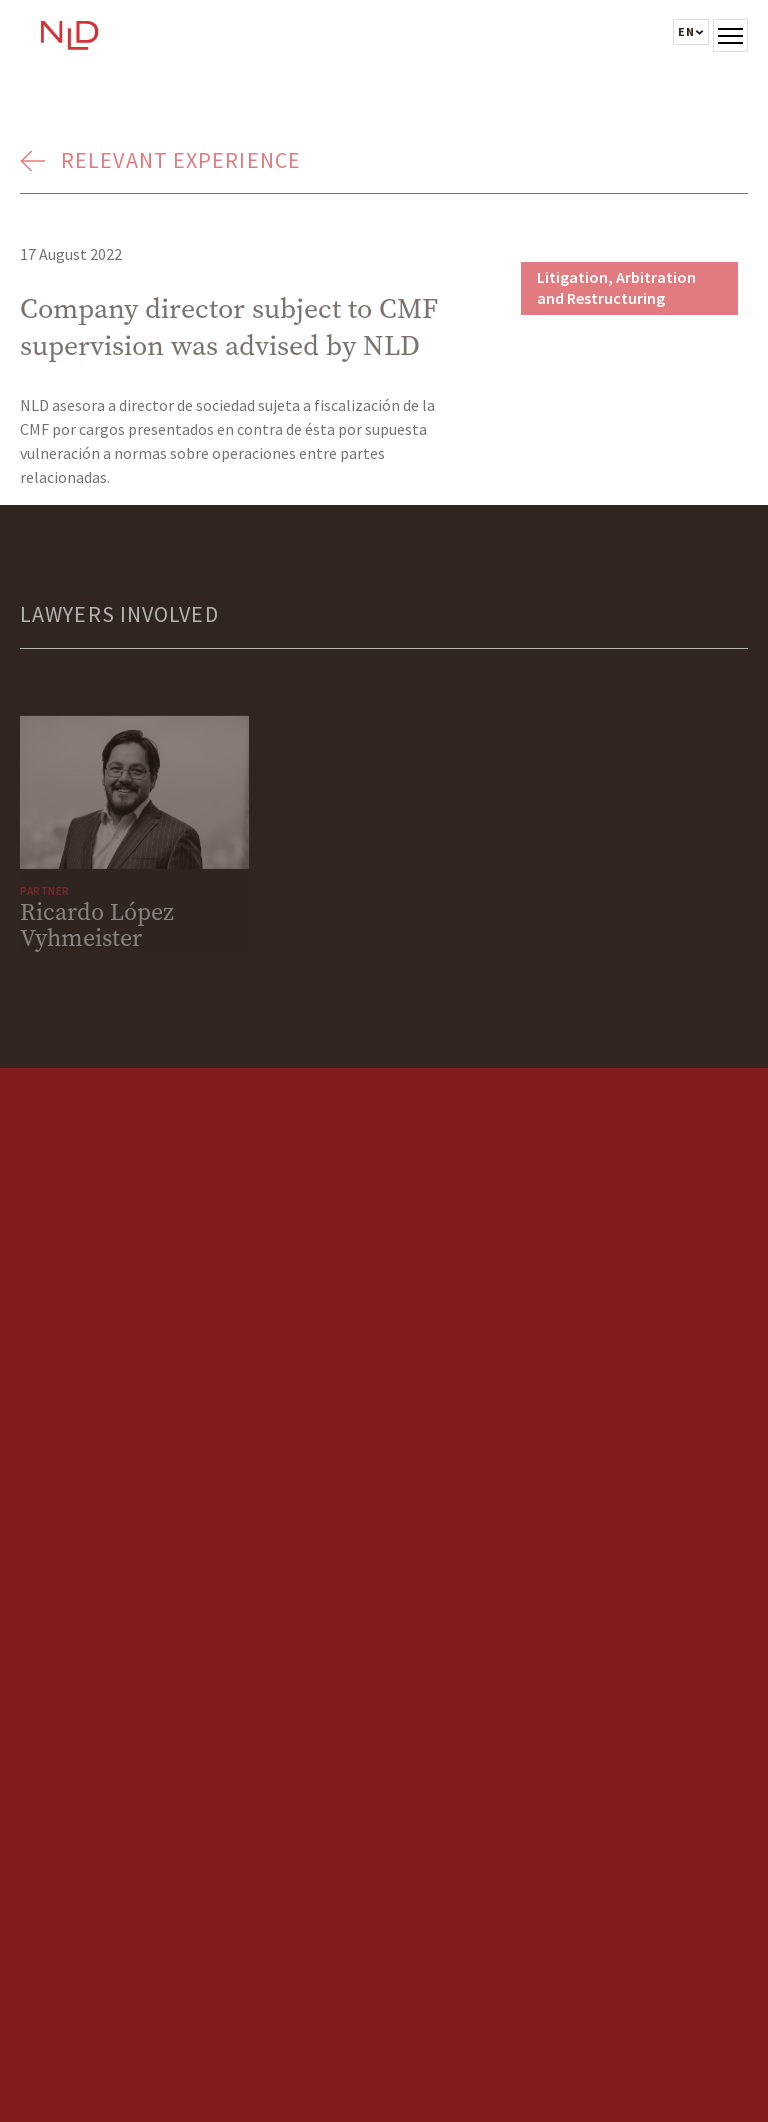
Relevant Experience (181, 160)
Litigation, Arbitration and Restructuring (616, 287)
